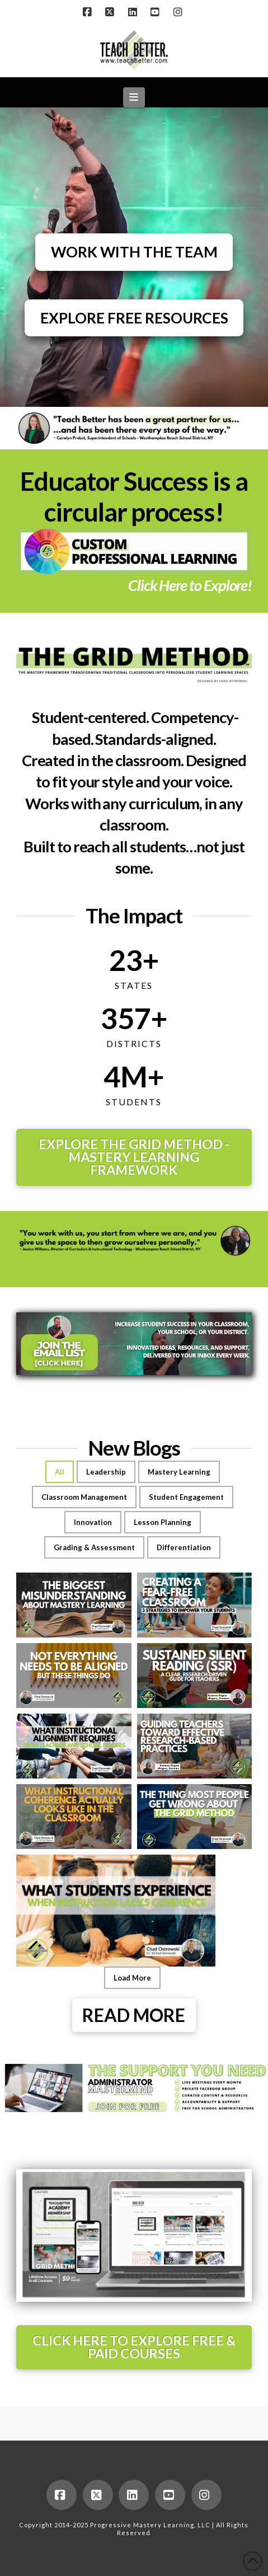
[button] (134, 97)
